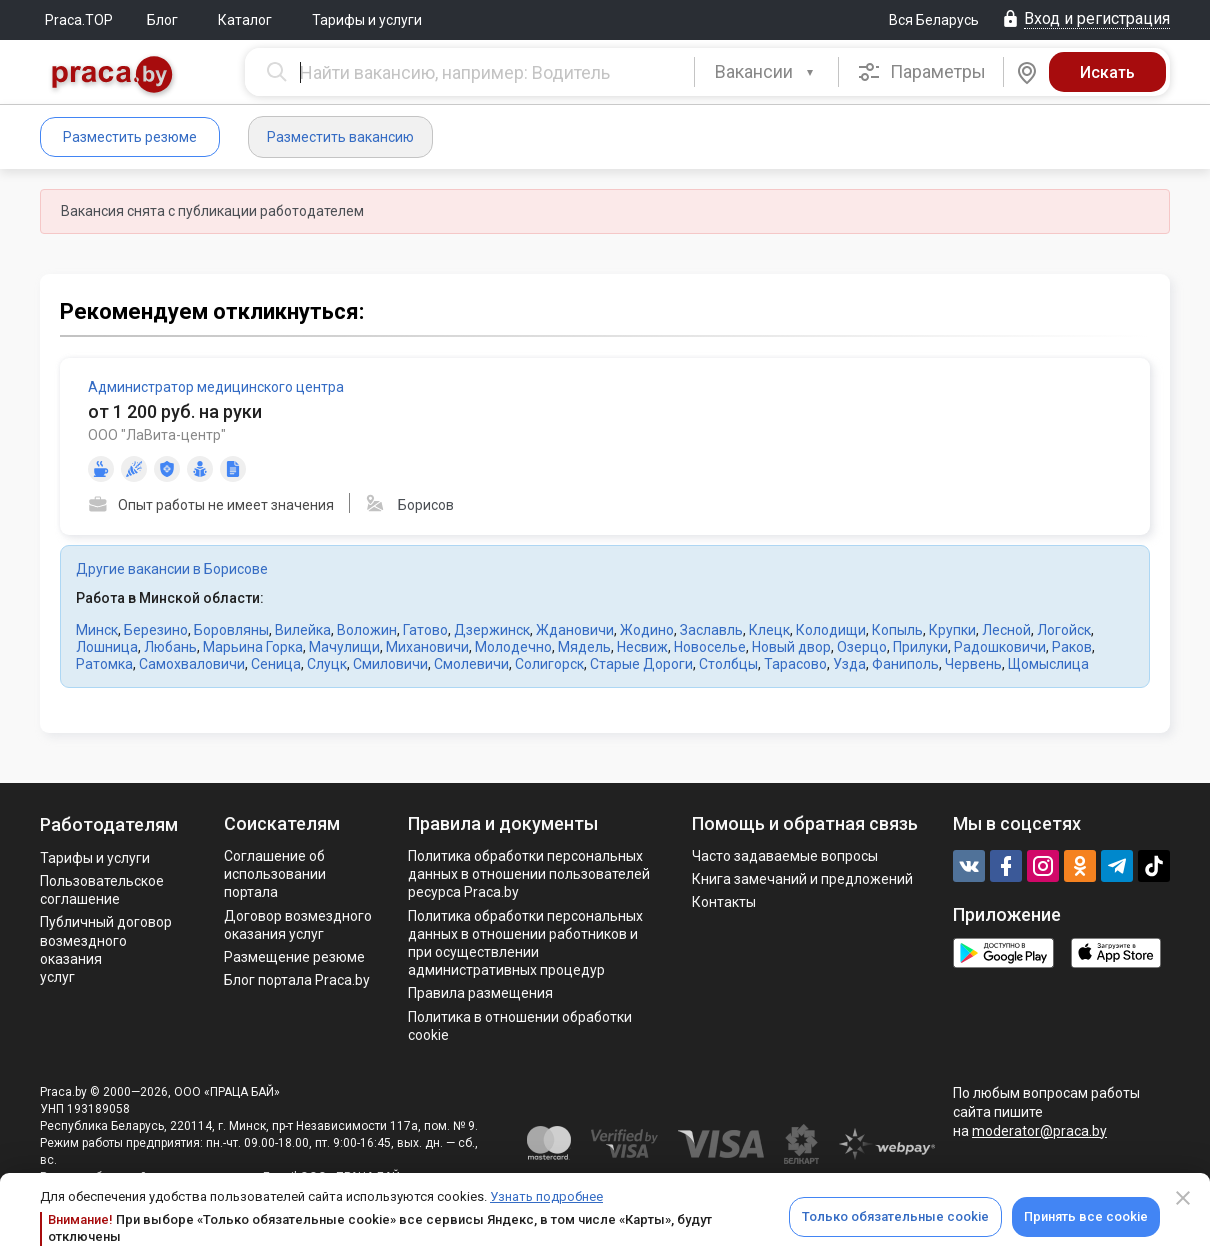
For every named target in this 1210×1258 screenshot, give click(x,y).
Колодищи (831, 630)
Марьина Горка (253, 647)
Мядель (584, 647)
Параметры (921, 72)
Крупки (952, 630)
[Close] (1183, 1198)
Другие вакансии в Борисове (172, 569)
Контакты (724, 902)
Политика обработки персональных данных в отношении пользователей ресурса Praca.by (529, 874)
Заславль (711, 630)
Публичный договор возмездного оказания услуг (106, 949)
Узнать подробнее (546, 1196)
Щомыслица (1048, 664)
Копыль (897, 630)
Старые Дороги (641, 664)
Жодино (647, 630)
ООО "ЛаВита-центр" (157, 435)
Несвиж (642, 647)
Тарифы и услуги (367, 20)
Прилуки (920, 647)
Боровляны (231, 630)
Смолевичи (471, 664)
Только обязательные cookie (895, 1216)
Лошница (107, 647)
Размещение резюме (294, 957)
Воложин (367, 630)
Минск (97, 630)
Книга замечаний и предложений (802, 879)
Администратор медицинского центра (216, 387)
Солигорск (549, 664)
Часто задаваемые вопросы (785, 856)
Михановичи (427, 647)
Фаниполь (905, 664)
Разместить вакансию (340, 137)
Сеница (276, 664)
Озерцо (862, 647)
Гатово (425, 630)
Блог (162, 20)
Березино (156, 630)
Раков (1072, 647)
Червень (973, 664)
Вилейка (303, 630)
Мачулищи (344, 647)
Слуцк (327, 664)
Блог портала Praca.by (297, 980)
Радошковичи (1000, 647)
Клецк (769, 630)
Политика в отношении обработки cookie (520, 1026)
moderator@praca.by (1039, 1131)
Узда (849, 664)
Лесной (1006, 630)
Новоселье (710, 647)
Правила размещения (480, 993)
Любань (170, 647)
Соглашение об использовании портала (275, 874)
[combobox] (766, 72)
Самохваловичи (192, 664)
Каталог (245, 20)
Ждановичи (575, 630)
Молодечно (513, 647)
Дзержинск (492, 630)
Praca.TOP (79, 20)
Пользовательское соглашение (102, 890)
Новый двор (791, 647)
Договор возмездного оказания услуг (298, 925)
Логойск (1064, 630)
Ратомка (104, 664)
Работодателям (109, 824)
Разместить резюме (130, 137)
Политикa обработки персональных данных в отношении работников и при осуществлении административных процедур (525, 943)
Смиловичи (390, 664)
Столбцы (728, 664)
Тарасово (795, 664)
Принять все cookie (1086, 1216)
